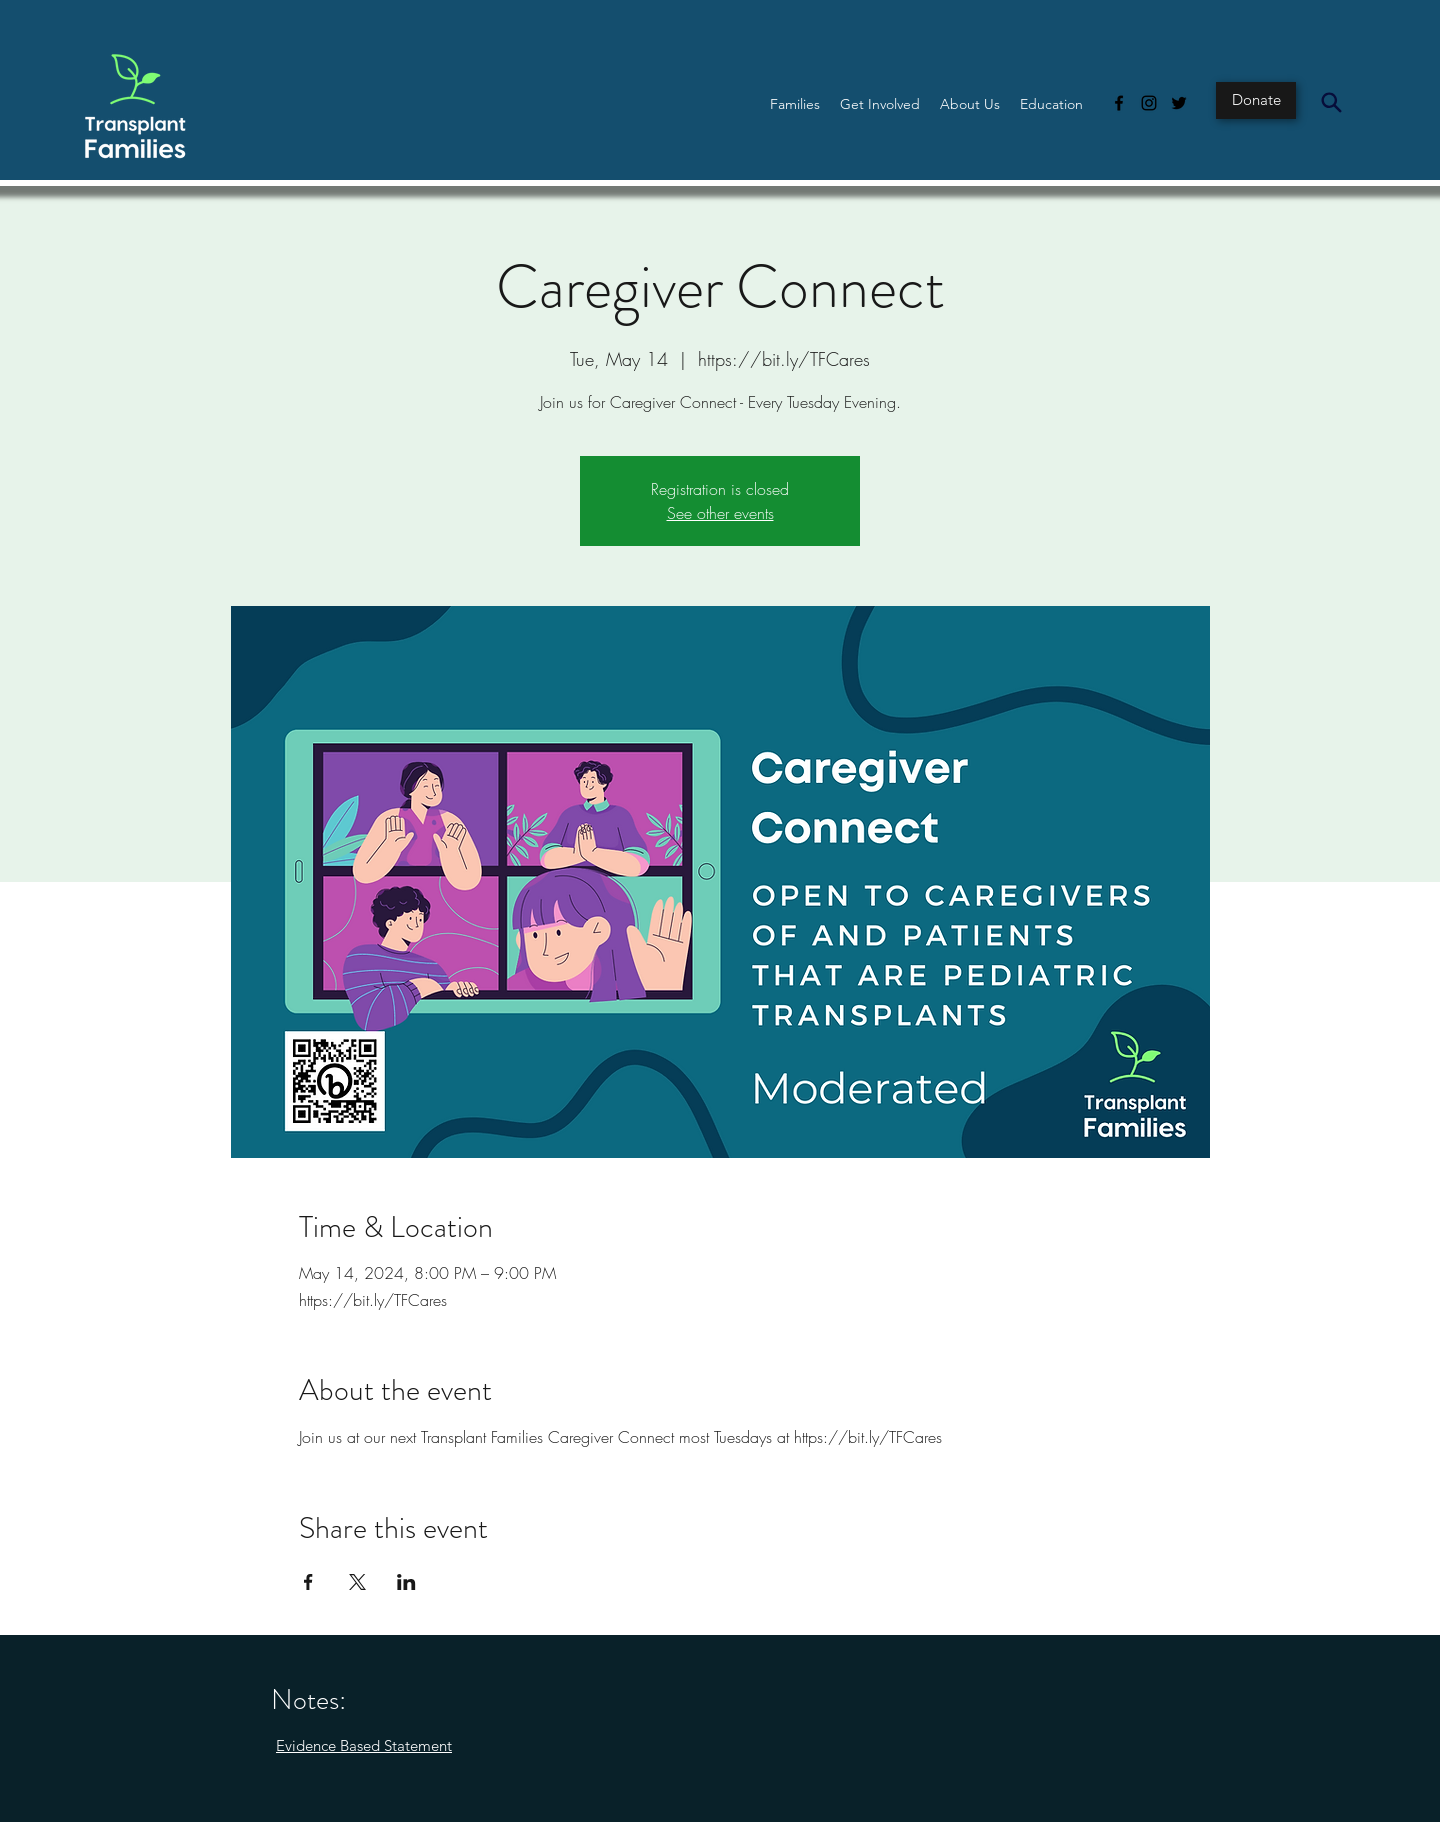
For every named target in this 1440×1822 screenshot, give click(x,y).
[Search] (1331, 102)
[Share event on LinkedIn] (406, 1582)
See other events (720, 513)
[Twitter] (1179, 103)
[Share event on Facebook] (308, 1582)
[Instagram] (1149, 103)
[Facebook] (1119, 103)
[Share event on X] (357, 1582)
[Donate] (1256, 100)
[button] (795, 104)
